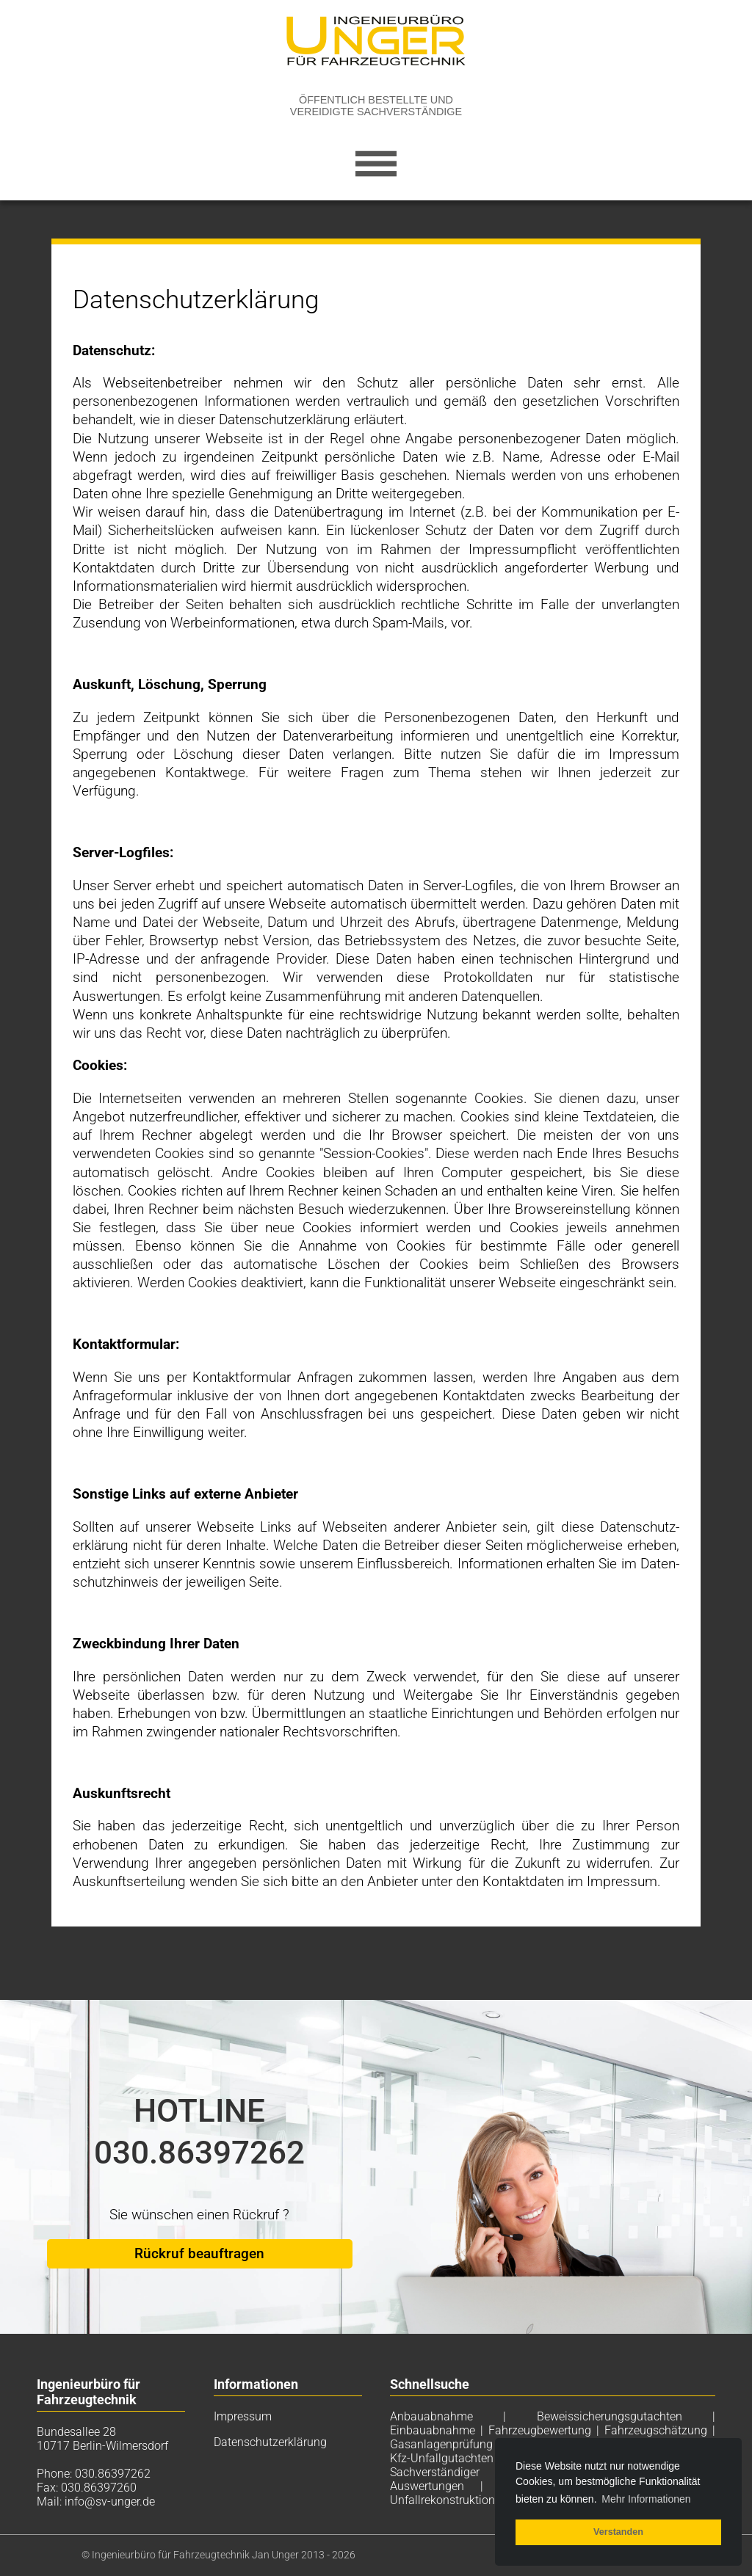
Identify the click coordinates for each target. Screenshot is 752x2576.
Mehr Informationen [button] (645, 2499)
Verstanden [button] (618, 2532)
